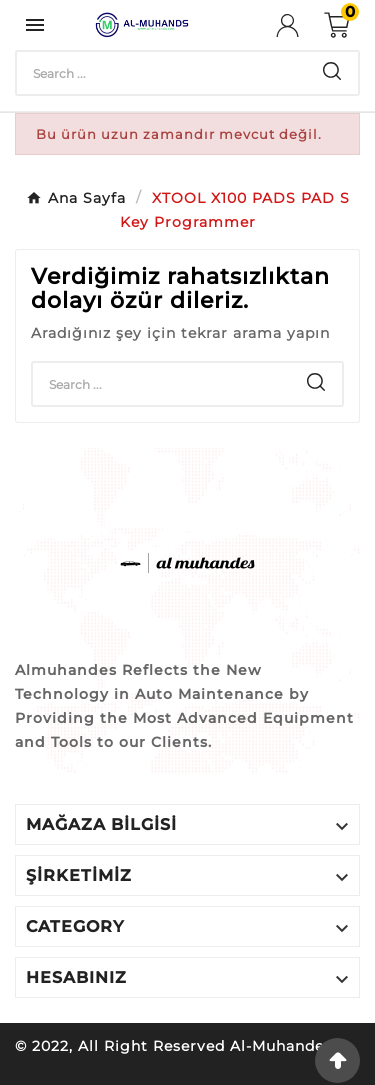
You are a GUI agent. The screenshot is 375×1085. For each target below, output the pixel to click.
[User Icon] (300, 25)
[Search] (161, 73)
